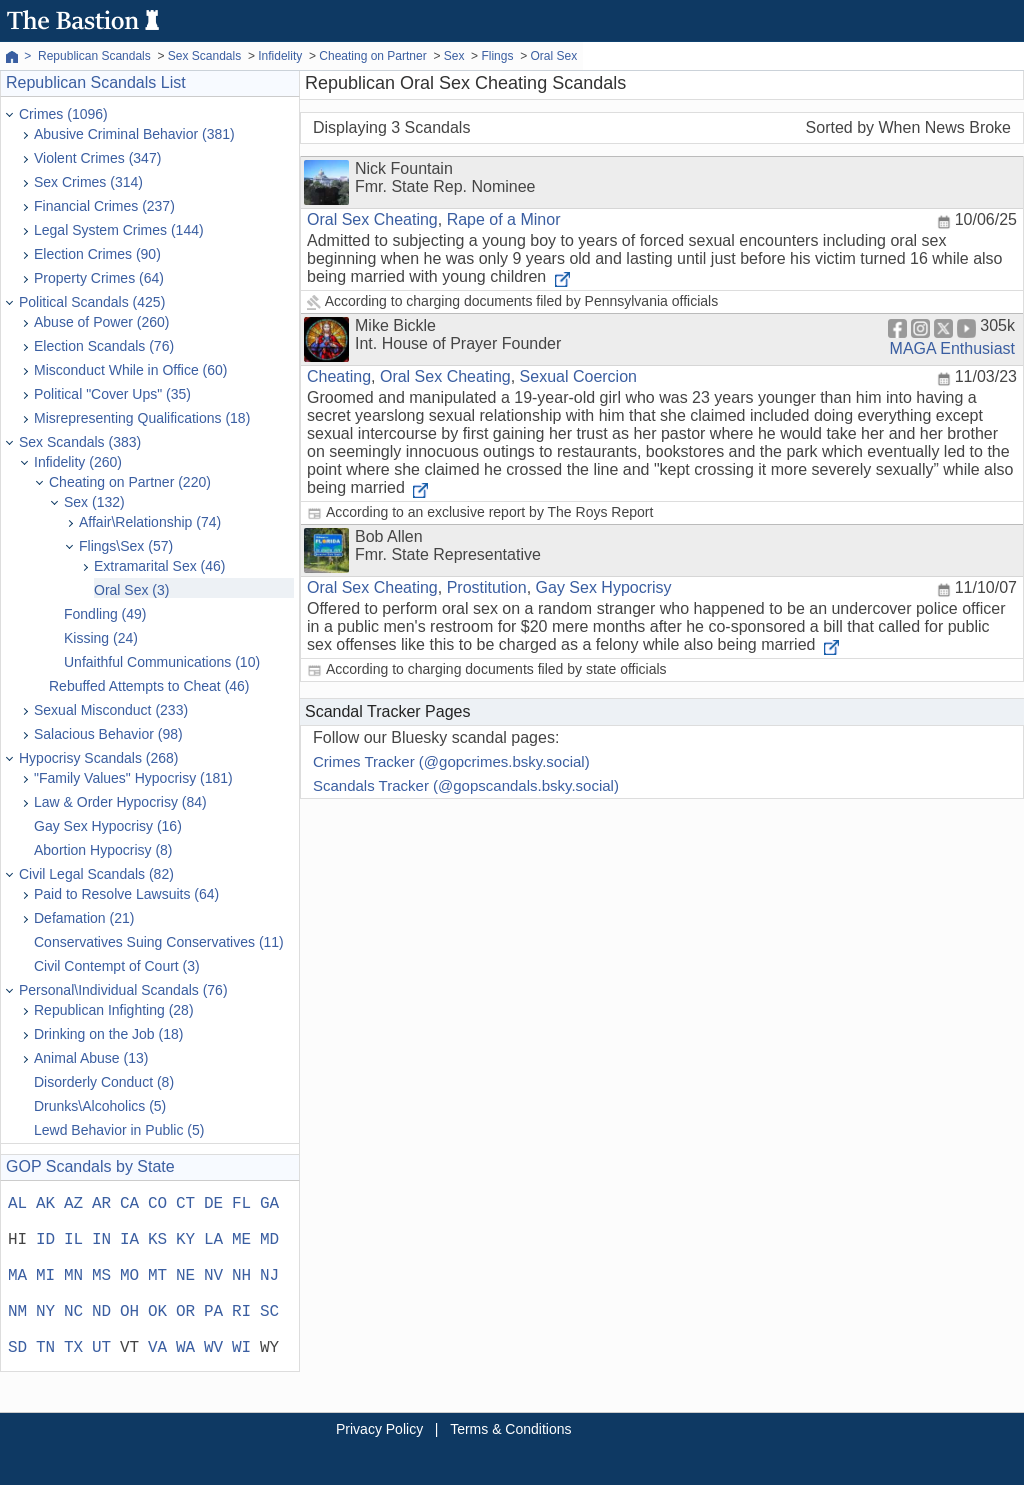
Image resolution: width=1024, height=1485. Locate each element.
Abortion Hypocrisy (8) (103, 850)
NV (213, 1276)
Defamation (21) (84, 918)
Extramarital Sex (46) (159, 566)
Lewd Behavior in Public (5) (119, 1130)
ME (241, 1240)
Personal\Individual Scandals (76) (123, 990)
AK (45, 1204)
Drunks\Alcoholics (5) (100, 1106)
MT (157, 1276)
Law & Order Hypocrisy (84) (120, 802)
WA (185, 1348)
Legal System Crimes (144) (119, 230)
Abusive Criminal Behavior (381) (134, 134)
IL (73, 1240)
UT (101, 1348)
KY (185, 1240)
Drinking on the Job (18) (108, 1034)
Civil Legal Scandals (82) (96, 874)
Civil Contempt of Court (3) (117, 966)
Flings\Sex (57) (126, 546)
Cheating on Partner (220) (130, 482)
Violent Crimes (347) (97, 158)
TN (45, 1348)
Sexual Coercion (578, 376)
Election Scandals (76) (104, 346)
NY (45, 1312)
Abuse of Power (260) (101, 322)
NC (73, 1312)
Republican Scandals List (96, 82)
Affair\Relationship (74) (150, 522)
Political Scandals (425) (92, 302)
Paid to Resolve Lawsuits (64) (126, 894)
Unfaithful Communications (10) (162, 662)
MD (269, 1240)
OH (129, 1312)
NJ (269, 1276)
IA (129, 1240)
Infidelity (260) (78, 462)
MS (101, 1276)
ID (45, 1240)
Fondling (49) (105, 614)
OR (185, 1312)
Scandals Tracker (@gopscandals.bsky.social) (466, 785)
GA (269, 1204)
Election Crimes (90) (97, 254)
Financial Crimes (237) (104, 206)
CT (185, 1204)
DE (213, 1204)
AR (101, 1204)
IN (101, 1240)
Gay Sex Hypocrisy (604, 587)
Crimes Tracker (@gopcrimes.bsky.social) (451, 761)
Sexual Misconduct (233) (111, 710)
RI (241, 1312)
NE (185, 1276)
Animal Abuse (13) (91, 1058)
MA (17, 1276)
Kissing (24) (101, 638)
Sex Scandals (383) (80, 442)
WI (241, 1348)
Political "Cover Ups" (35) (112, 394)
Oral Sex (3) (131, 590)
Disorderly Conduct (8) (104, 1082)
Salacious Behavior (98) (108, 734)
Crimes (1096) (63, 114)
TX (73, 1348)
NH (241, 1276)
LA (213, 1240)
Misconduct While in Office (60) (130, 370)
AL (17, 1204)
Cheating (339, 376)
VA (157, 1348)
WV (213, 1348)
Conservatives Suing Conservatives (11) (159, 942)
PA (213, 1312)
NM (17, 1312)
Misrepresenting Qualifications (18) (142, 418)
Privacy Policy (379, 1429)
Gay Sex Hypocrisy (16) (108, 826)
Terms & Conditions (510, 1429)
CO (157, 1204)
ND (101, 1312)
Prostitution (487, 587)
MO (129, 1276)
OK (157, 1312)
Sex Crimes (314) (88, 182)
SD (17, 1348)
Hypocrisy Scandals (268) (99, 758)
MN (73, 1276)
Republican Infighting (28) (114, 1010)
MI (45, 1276)
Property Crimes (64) (99, 278)
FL (241, 1204)
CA (129, 1204)
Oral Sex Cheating (372, 219)
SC (269, 1312)
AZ (73, 1204)
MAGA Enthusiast (952, 348)
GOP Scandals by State (90, 1166)
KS (157, 1240)
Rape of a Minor (504, 219)
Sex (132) (94, 502)
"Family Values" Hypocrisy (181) (133, 778)
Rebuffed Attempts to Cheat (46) (149, 686)
